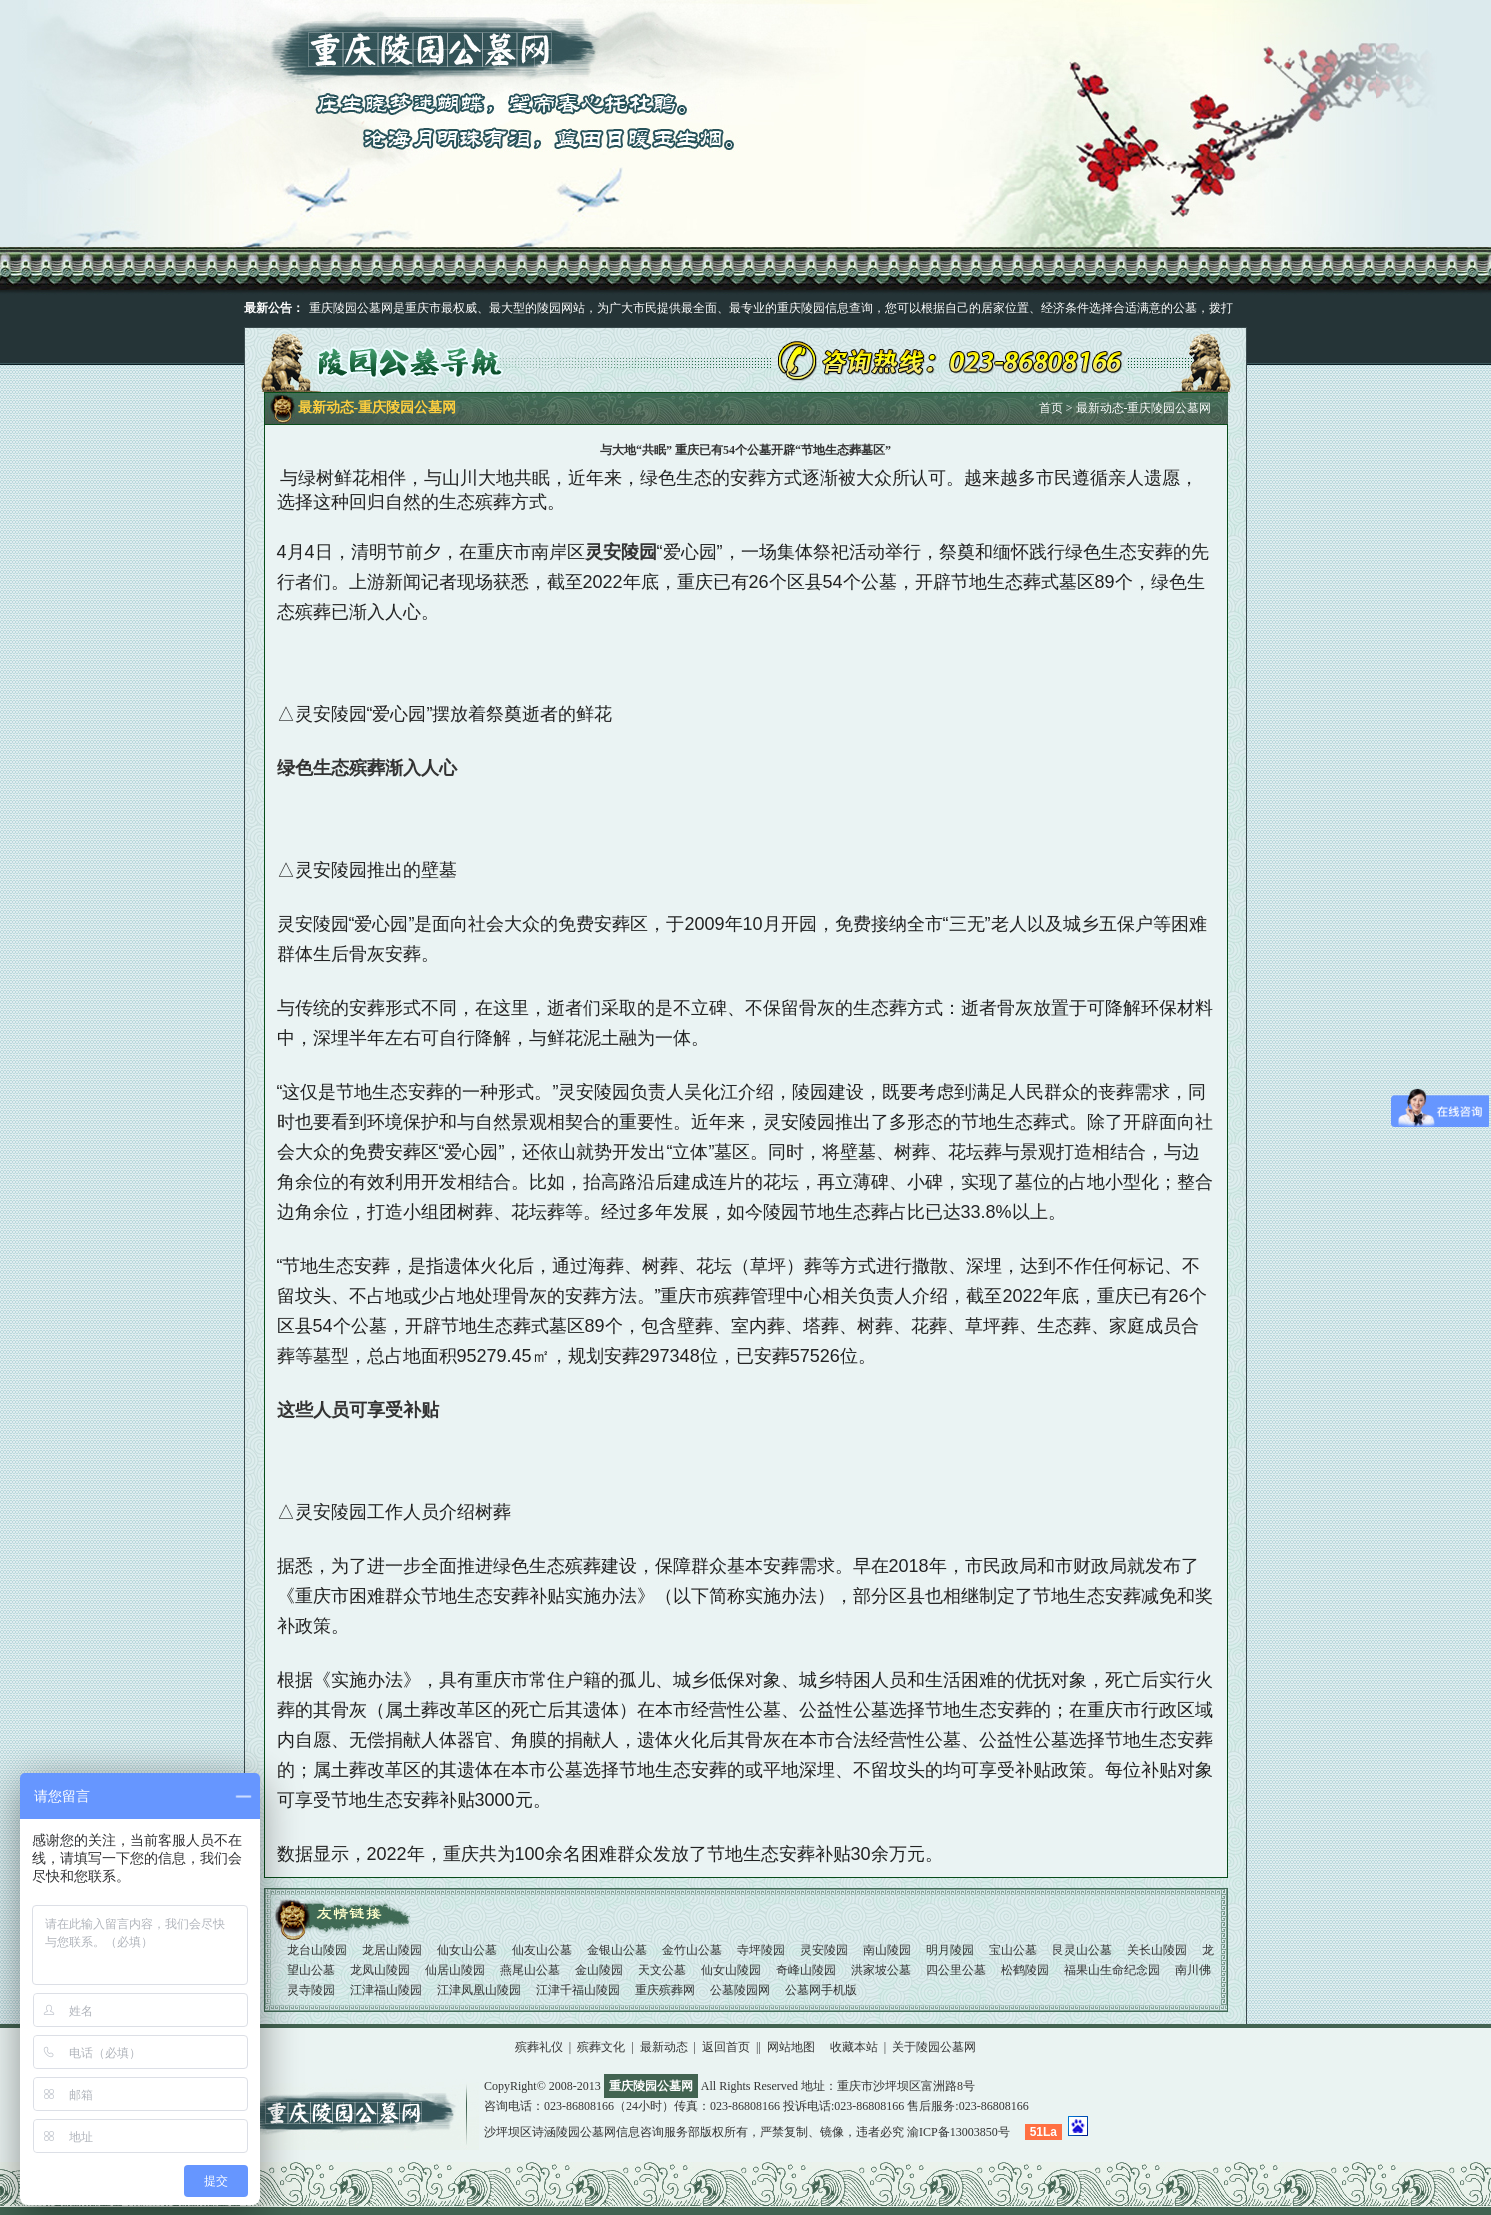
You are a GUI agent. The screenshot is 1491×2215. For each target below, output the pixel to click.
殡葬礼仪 (539, 2047)
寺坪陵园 (762, 1950)
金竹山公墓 (693, 1950)
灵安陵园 (825, 1950)
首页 (1051, 408)
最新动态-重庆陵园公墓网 (1144, 408)
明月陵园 (951, 1950)
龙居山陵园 (393, 1950)
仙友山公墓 (543, 1950)
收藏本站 (854, 2047)
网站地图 (791, 2047)
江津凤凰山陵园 (480, 1990)
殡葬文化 (601, 2047)
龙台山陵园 (318, 1950)
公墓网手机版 (821, 1990)
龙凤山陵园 (381, 1970)
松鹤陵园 (1026, 1970)
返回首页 (726, 2047)
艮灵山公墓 (1083, 1950)
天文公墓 (663, 1970)
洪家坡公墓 (882, 1970)
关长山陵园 (1158, 1950)
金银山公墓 (618, 1950)
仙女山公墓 (468, 1950)
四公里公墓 (957, 1970)
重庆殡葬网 (666, 1990)
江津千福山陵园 (579, 1990)
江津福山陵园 (387, 1990)
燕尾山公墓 (531, 1970)
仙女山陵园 (732, 1970)
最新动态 (664, 2047)
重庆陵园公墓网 (364, 2114)
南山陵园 (888, 1950)
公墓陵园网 (741, 1990)
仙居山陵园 (456, 1970)
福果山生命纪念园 (1113, 1970)
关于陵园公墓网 (934, 2047)
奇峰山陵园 (807, 1970)
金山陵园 (600, 1970)
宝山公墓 (1014, 1950)
